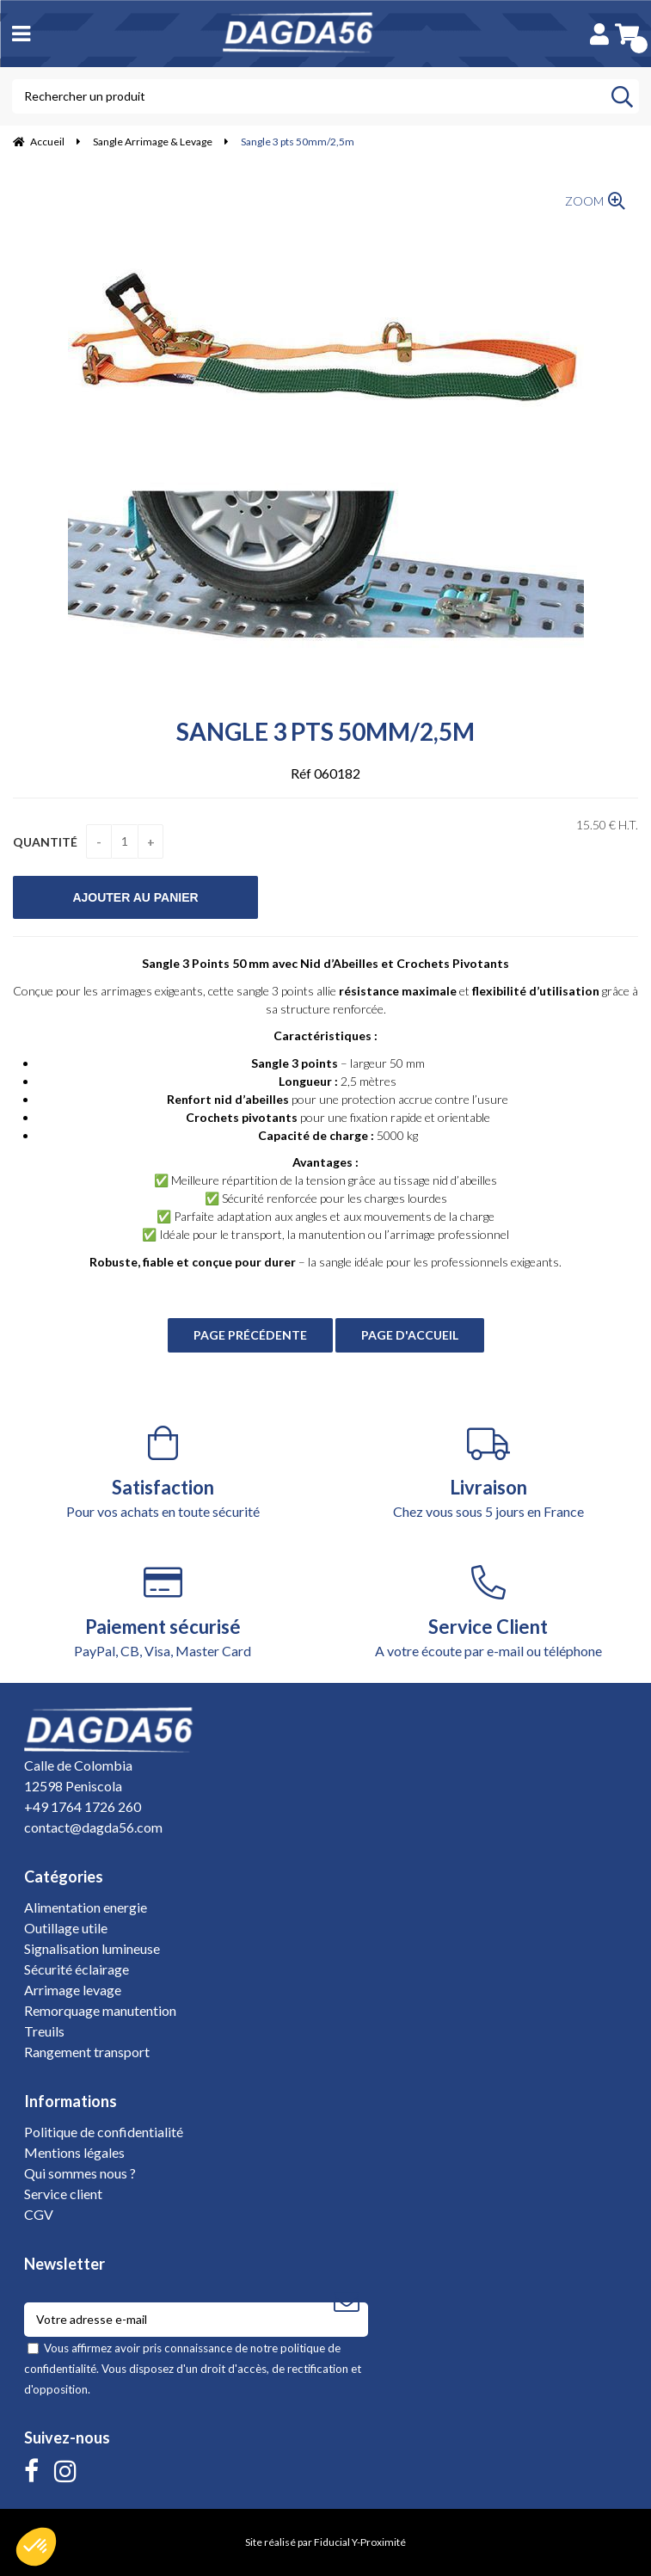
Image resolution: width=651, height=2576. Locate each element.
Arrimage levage (72, 1989)
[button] (36, 2546)
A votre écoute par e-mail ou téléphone (488, 1612)
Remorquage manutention (100, 2010)
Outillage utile (65, 1928)
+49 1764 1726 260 (82, 1806)
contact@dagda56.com (93, 1827)
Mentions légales (74, 2152)
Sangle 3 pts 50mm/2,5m (325, 731)
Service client (63, 2193)
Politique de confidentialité (103, 2131)
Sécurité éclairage (76, 1969)
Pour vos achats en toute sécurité (162, 1472)
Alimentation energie (85, 1907)
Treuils (44, 2031)
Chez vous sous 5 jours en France (488, 1472)
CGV (38, 2214)
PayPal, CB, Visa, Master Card (162, 1612)
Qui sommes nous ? (80, 2173)
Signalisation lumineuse (92, 1948)
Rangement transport (87, 2051)
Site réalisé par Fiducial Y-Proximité (325, 2542)
